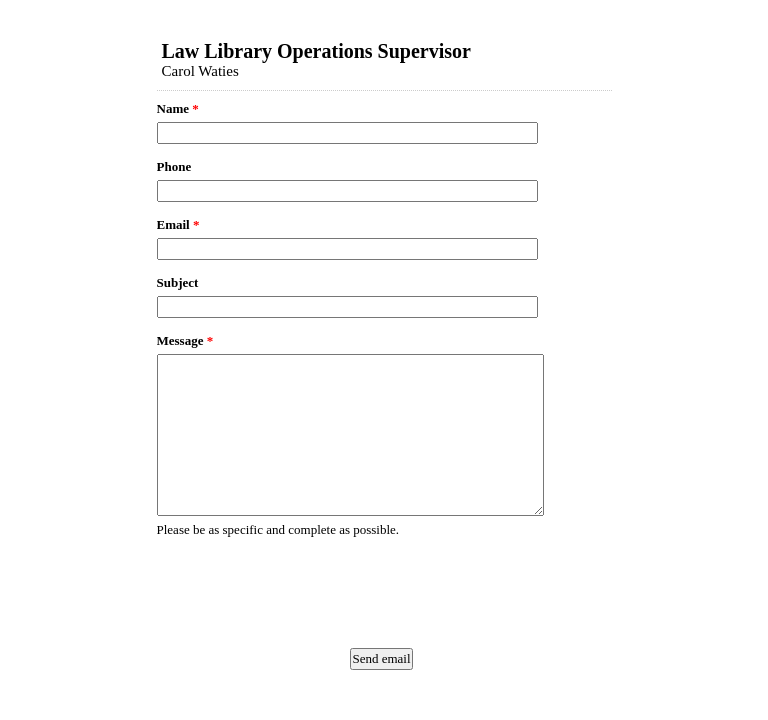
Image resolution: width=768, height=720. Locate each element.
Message (185, 340)
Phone (174, 166)
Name (178, 108)
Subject (178, 282)
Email (178, 224)
